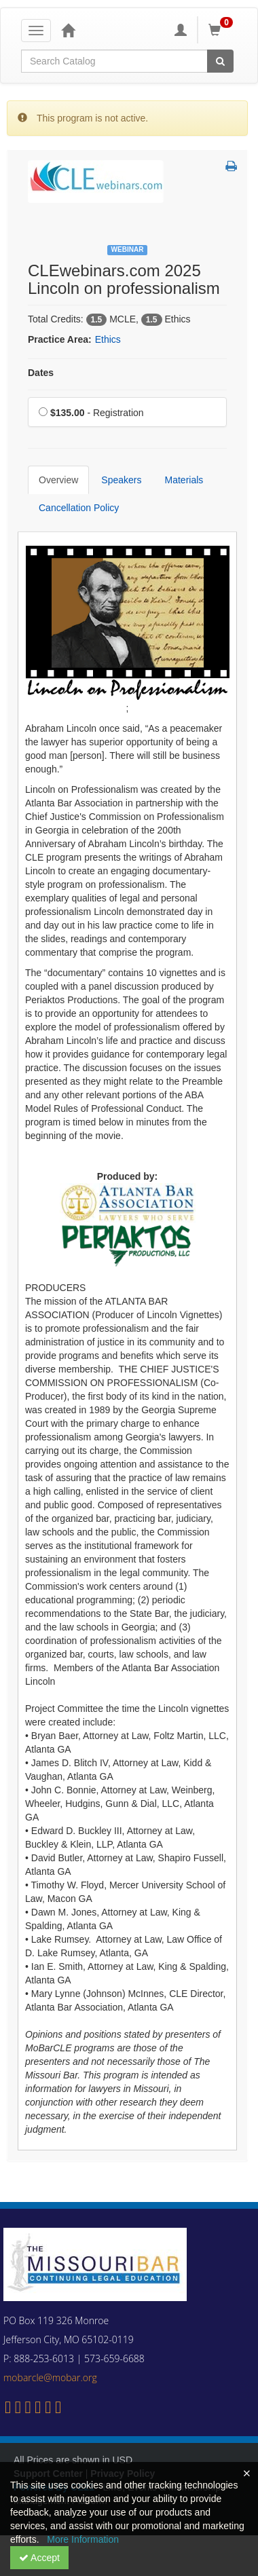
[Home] (68, 30)
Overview (58, 479)
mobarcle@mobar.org (50, 2377)
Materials (184, 479)
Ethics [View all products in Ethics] (108, 339)
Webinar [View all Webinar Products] (127, 249)
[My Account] (180, 30)
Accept (39, 2557)
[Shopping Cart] (222, 30)
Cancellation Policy (79, 507)
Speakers (121, 479)
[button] (231, 167)
